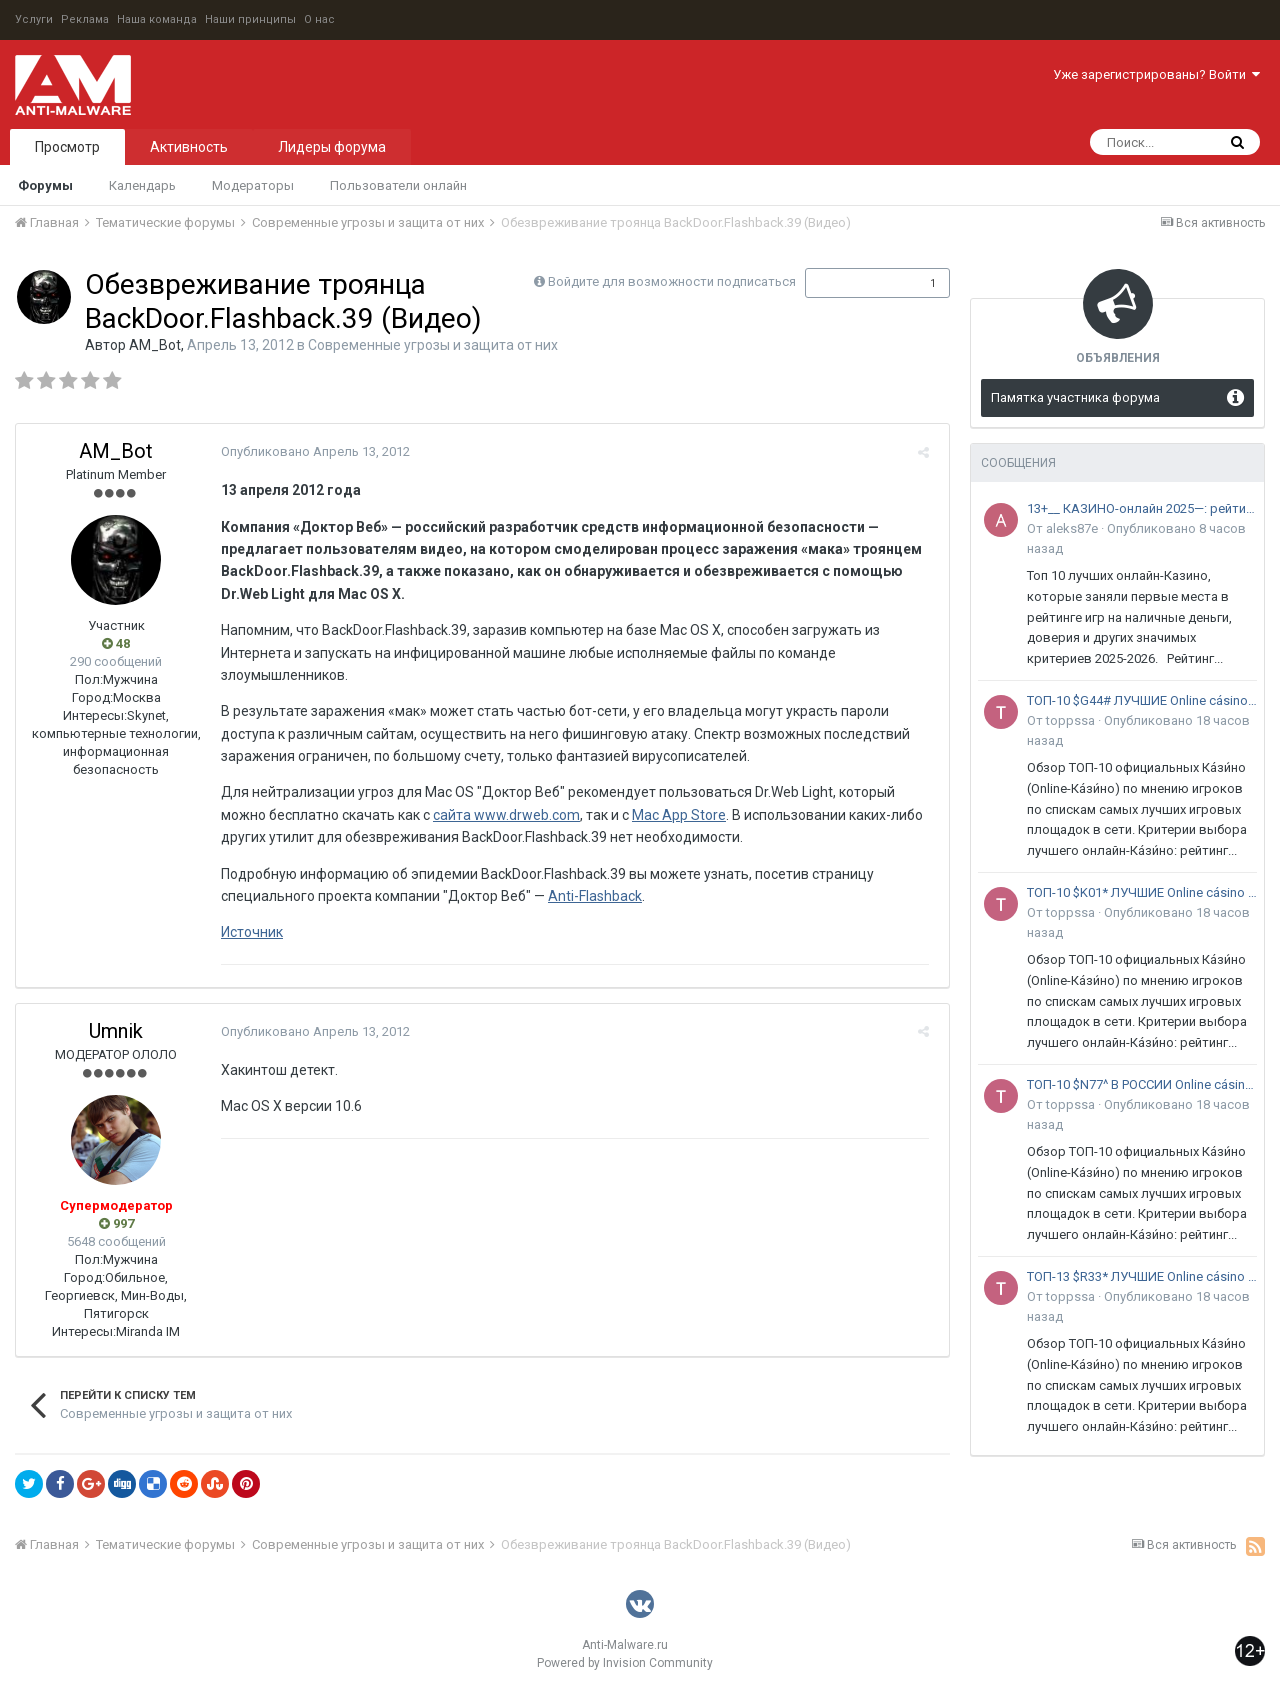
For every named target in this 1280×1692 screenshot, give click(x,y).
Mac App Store (674, 815)
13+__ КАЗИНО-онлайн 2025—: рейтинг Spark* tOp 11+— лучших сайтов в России (1142, 508)
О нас (319, 19)
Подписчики (856, 283)
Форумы (45, 185)
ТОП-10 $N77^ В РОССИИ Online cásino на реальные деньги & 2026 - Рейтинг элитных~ (1142, 1084)
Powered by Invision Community (625, 1663)
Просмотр (67, 147)
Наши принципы (250, 19)
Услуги (34, 19)
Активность (189, 147)
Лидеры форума (332, 147)
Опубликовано (310, 451)
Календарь (142, 185)
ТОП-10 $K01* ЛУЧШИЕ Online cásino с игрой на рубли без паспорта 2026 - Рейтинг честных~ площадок (1142, 892)
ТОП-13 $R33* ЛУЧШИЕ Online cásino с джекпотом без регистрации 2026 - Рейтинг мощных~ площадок (1142, 1276)
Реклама (85, 19)
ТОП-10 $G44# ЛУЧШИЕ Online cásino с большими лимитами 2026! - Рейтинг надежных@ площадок (1142, 700)
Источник (247, 932)
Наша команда (157, 19)
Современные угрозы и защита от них (433, 345)
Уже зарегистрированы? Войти (1156, 74)
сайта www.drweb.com (501, 815)
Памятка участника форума (1075, 397)
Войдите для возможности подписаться (672, 281)
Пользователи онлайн (398, 185)
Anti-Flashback (590, 896)
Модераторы (253, 185)
